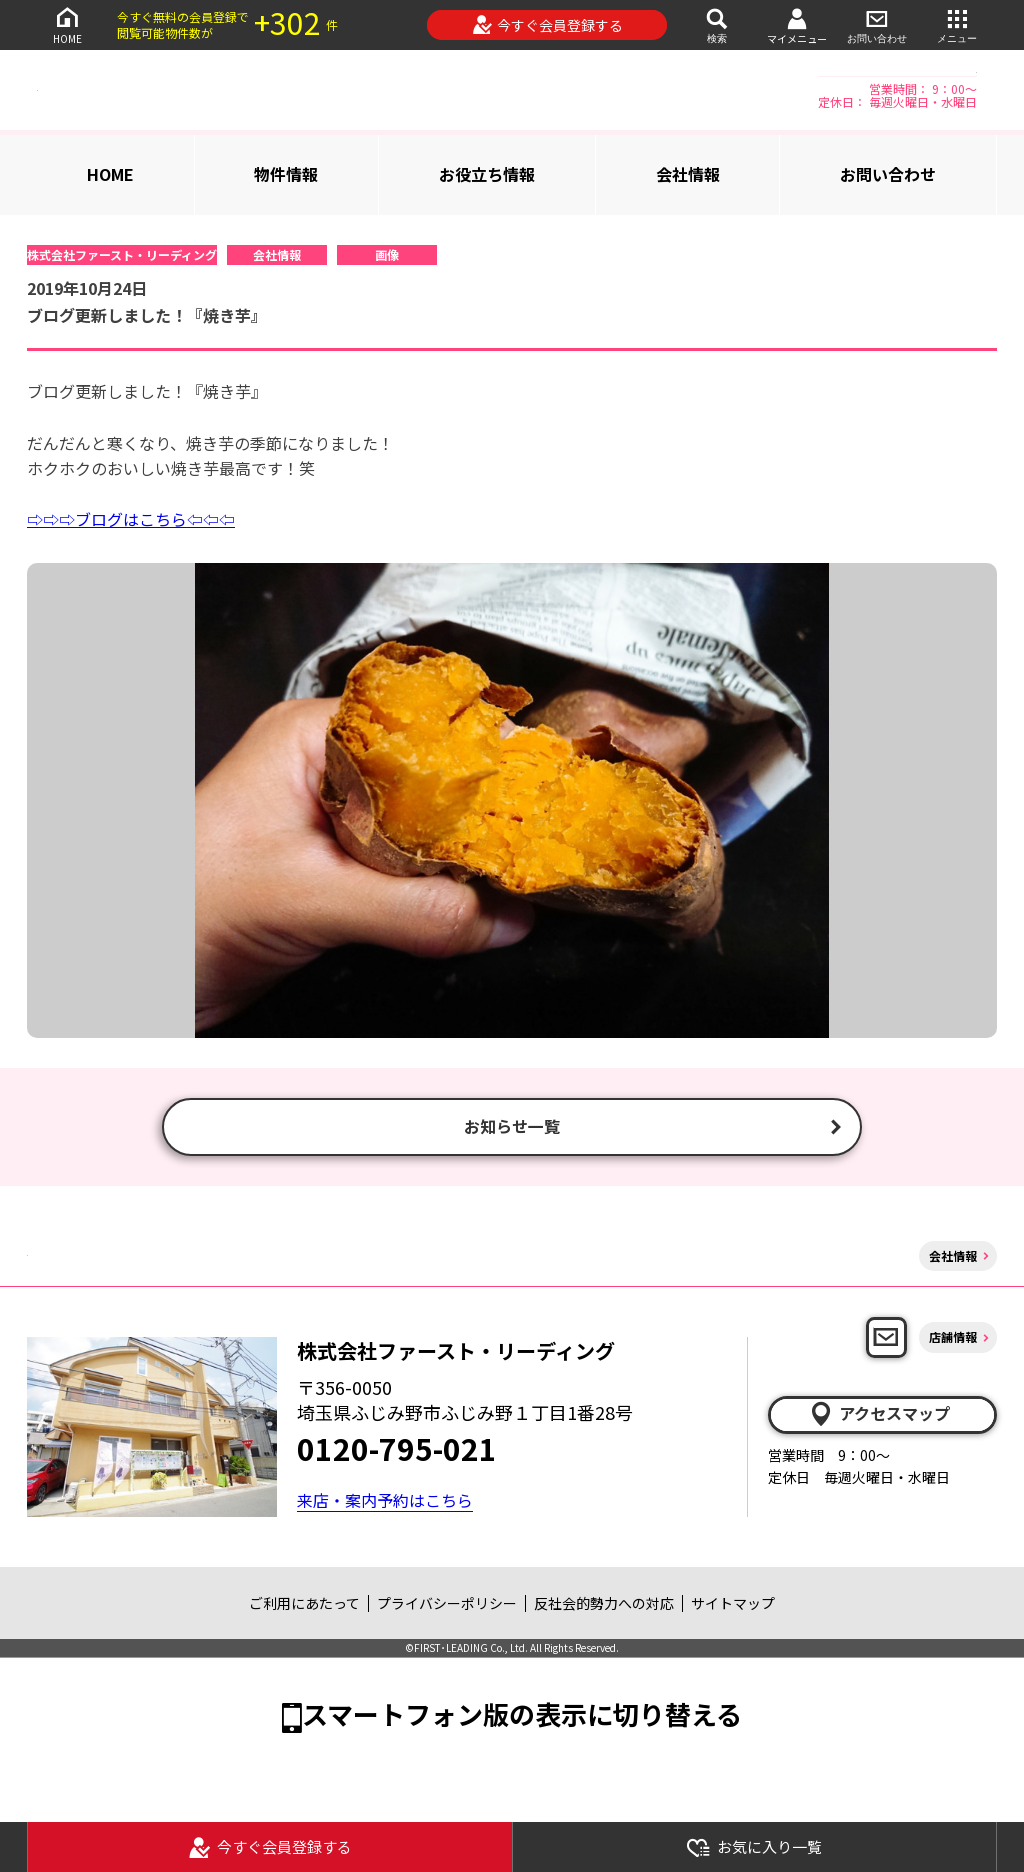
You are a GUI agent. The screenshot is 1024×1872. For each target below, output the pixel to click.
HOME (67, 24)
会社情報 (688, 174)
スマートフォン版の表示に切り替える (522, 1716)
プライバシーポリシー (447, 1605)
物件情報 (286, 174)
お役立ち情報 (487, 174)
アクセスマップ (879, 1416)
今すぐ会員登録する (547, 25)
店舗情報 (953, 1339)
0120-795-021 (397, 1451)
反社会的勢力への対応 (604, 1605)
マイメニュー (797, 25)
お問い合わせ (877, 24)
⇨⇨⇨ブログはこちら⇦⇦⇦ (131, 519)
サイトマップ (733, 1605)
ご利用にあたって (304, 1605)
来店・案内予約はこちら (385, 1502)
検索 (717, 24)
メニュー (957, 24)
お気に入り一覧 (754, 1847)
